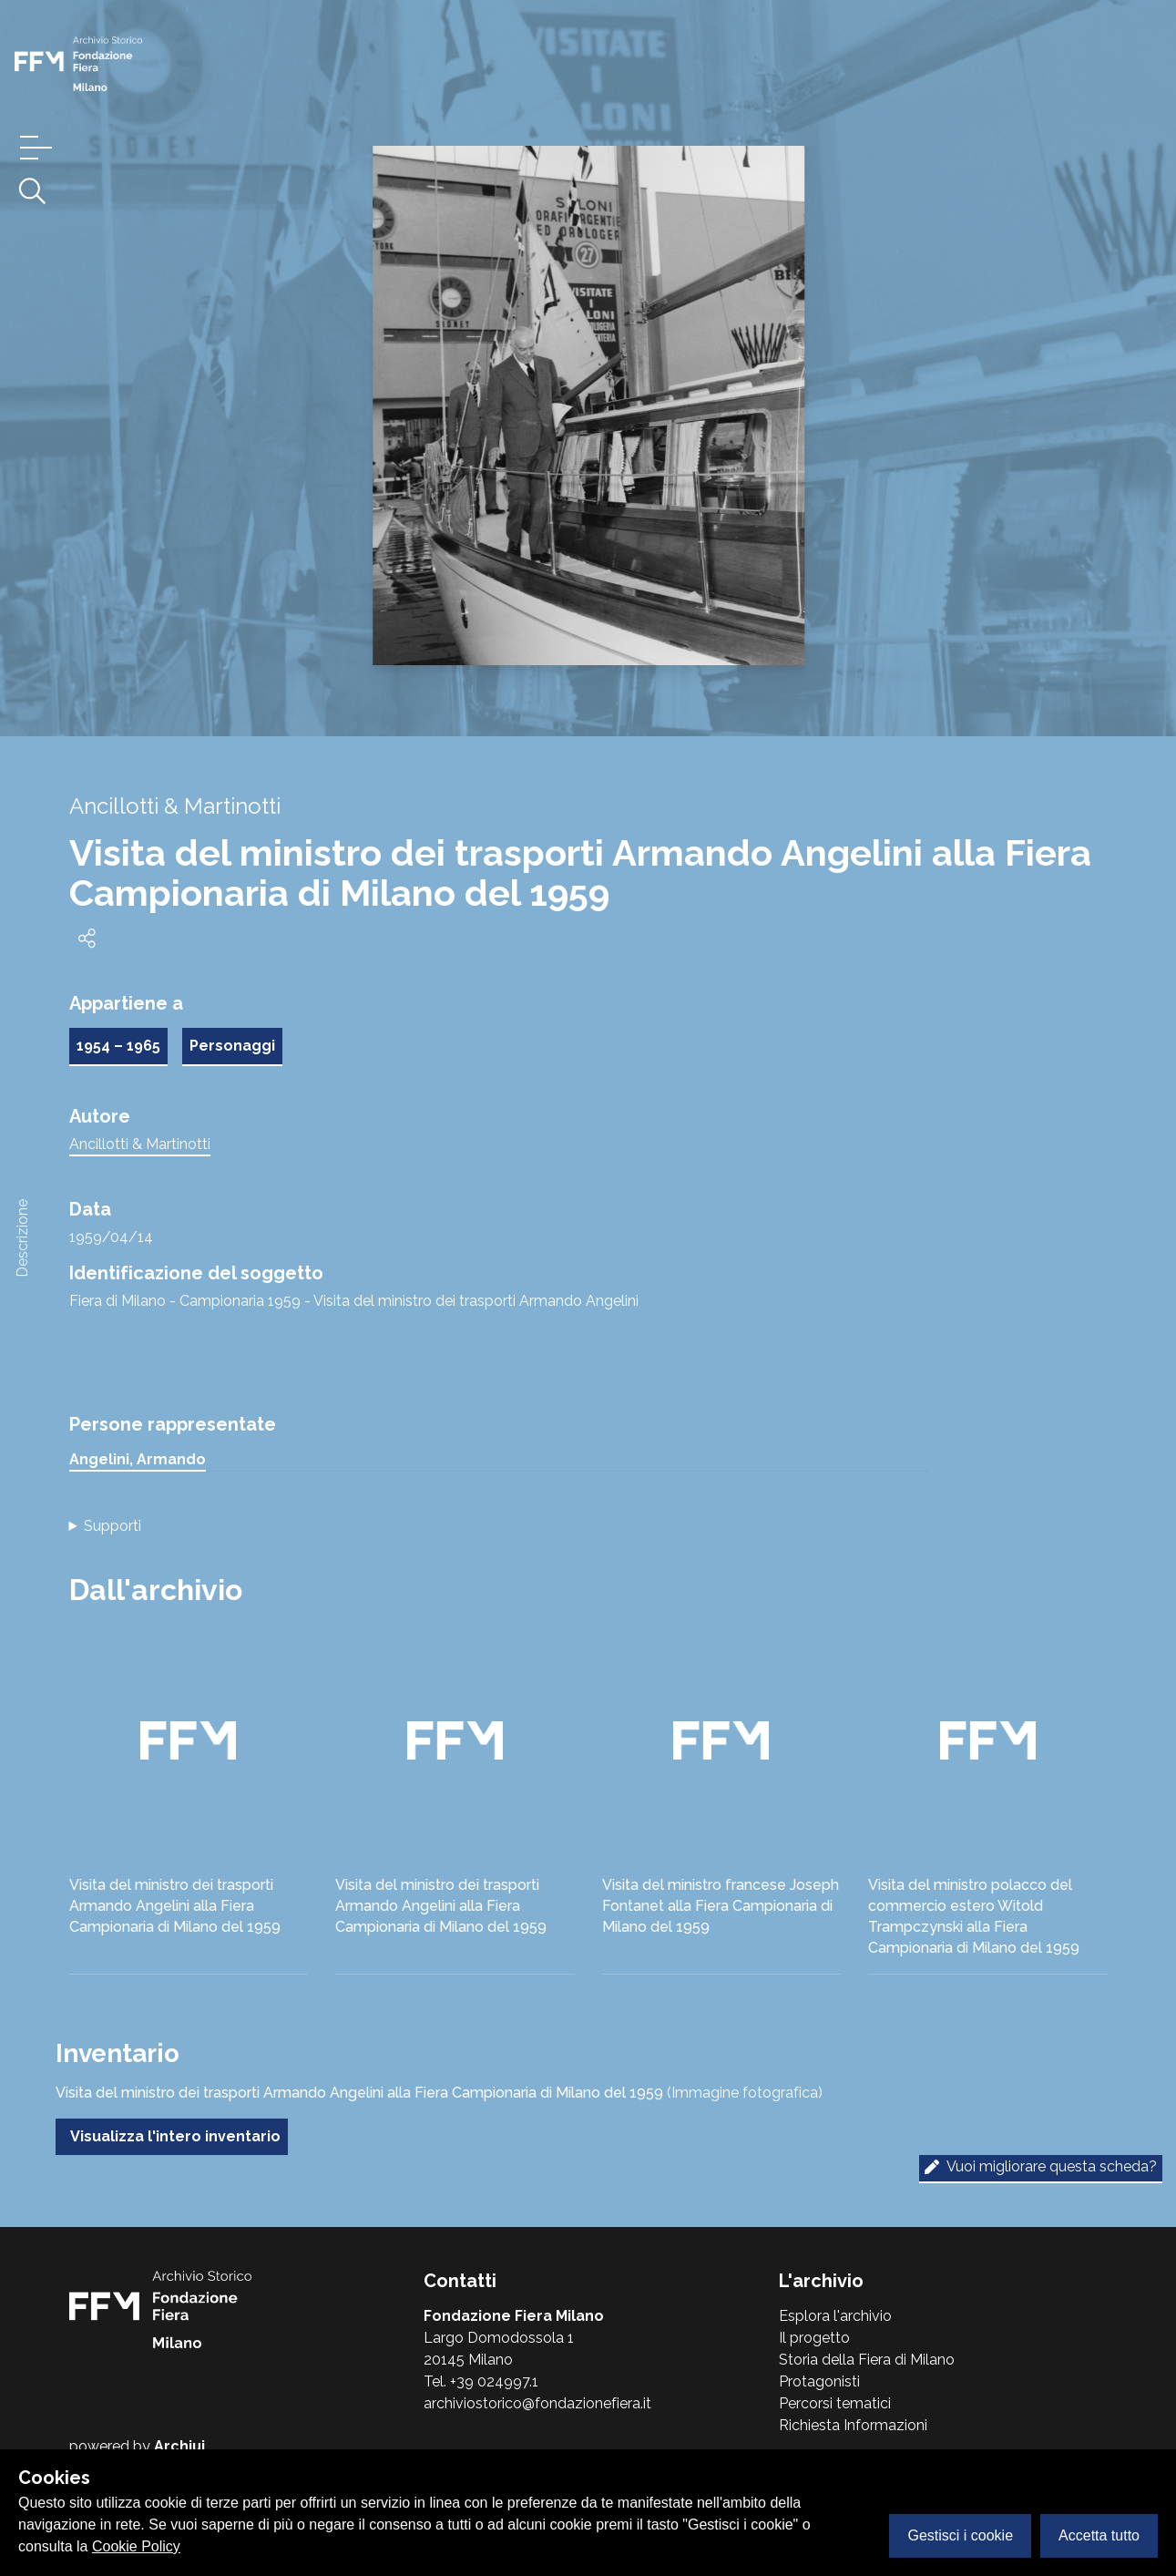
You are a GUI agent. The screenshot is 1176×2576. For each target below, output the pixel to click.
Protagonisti (819, 2381)
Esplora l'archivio (835, 2316)
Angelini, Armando (137, 1459)
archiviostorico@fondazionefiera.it (537, 2403)
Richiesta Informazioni (853, 2425)
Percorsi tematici (835, 2403)
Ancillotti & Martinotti (139, 1144)
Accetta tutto (1099, 2535)
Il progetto (814, 2337)
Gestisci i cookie (960, 2535)
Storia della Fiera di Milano (867, 2359)
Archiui (179, 2446)
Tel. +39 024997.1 (481, 2381)
